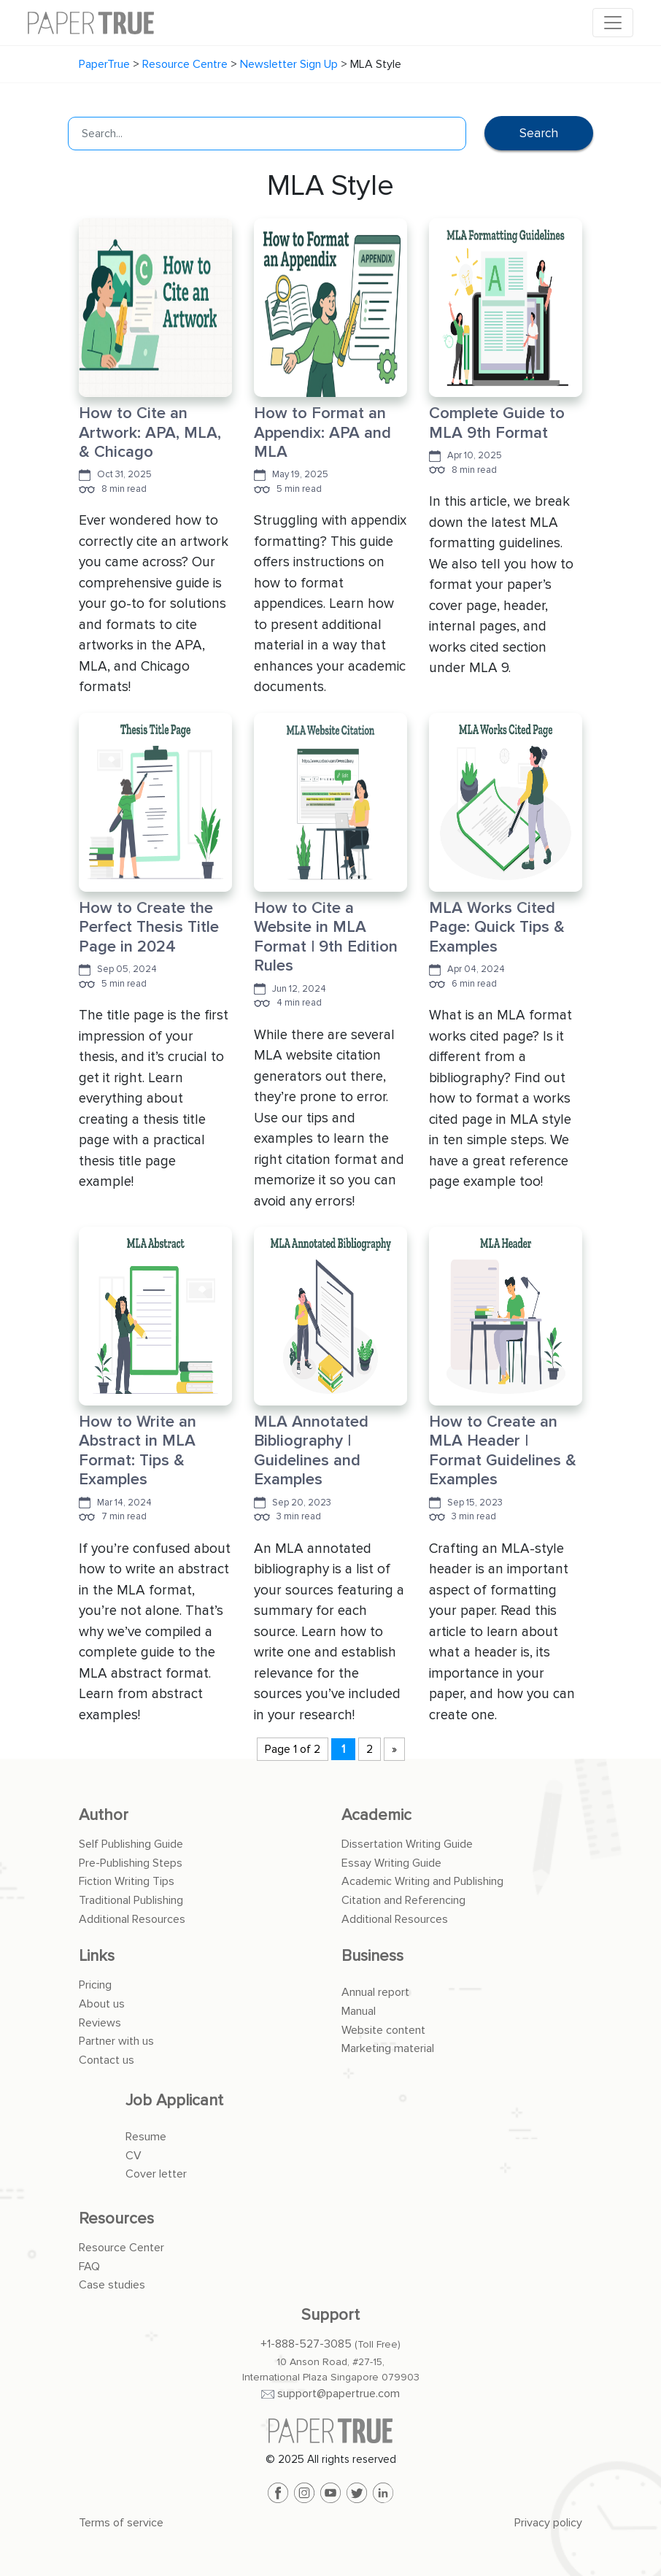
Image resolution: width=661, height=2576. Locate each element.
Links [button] (97, 1956)
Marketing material (387, 2048)
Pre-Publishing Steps (130, 1863)
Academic (376, 1815)
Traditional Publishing (131, 1900)
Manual (358, 2011)
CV (133, 2155)
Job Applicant (174, 2100)
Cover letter (156, 2174)
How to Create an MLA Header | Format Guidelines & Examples (502, 1450)
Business (372, 1956)
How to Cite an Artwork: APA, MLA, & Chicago (150, 433)
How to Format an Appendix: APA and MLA (322, 433)
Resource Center (121, 2247)
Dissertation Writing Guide (407, 1844)
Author (103, 1815)
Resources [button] (116, 2219)
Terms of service (121, 2522)
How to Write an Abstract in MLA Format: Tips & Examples (137, 1450)
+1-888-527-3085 (306, 2344)
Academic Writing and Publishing (422, 1881)
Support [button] (330, 2315)
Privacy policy (548, 2522)
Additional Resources (132, 1919)
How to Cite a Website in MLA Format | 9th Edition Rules (326, 937)
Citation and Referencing (403, 1900)
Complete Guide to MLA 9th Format (497, 423)
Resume (145, 2136)
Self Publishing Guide (131, 1844)
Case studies (112, 2285)
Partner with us (116, 2041)
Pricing (95, 1985)
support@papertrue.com (338, 2393)
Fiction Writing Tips (126, 1881)
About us (102, 2004)
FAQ (89, 2266)
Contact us (106, 2060)
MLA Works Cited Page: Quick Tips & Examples (497, 927)
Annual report (375, 1992)
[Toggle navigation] (612, 22)
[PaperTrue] (330, 2431)
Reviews (100, 2023)
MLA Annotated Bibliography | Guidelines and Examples (311, 1450)
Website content (383, 2030)
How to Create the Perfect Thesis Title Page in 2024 (149, 927)
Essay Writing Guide (391, 1863)
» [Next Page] (394, 1749)
